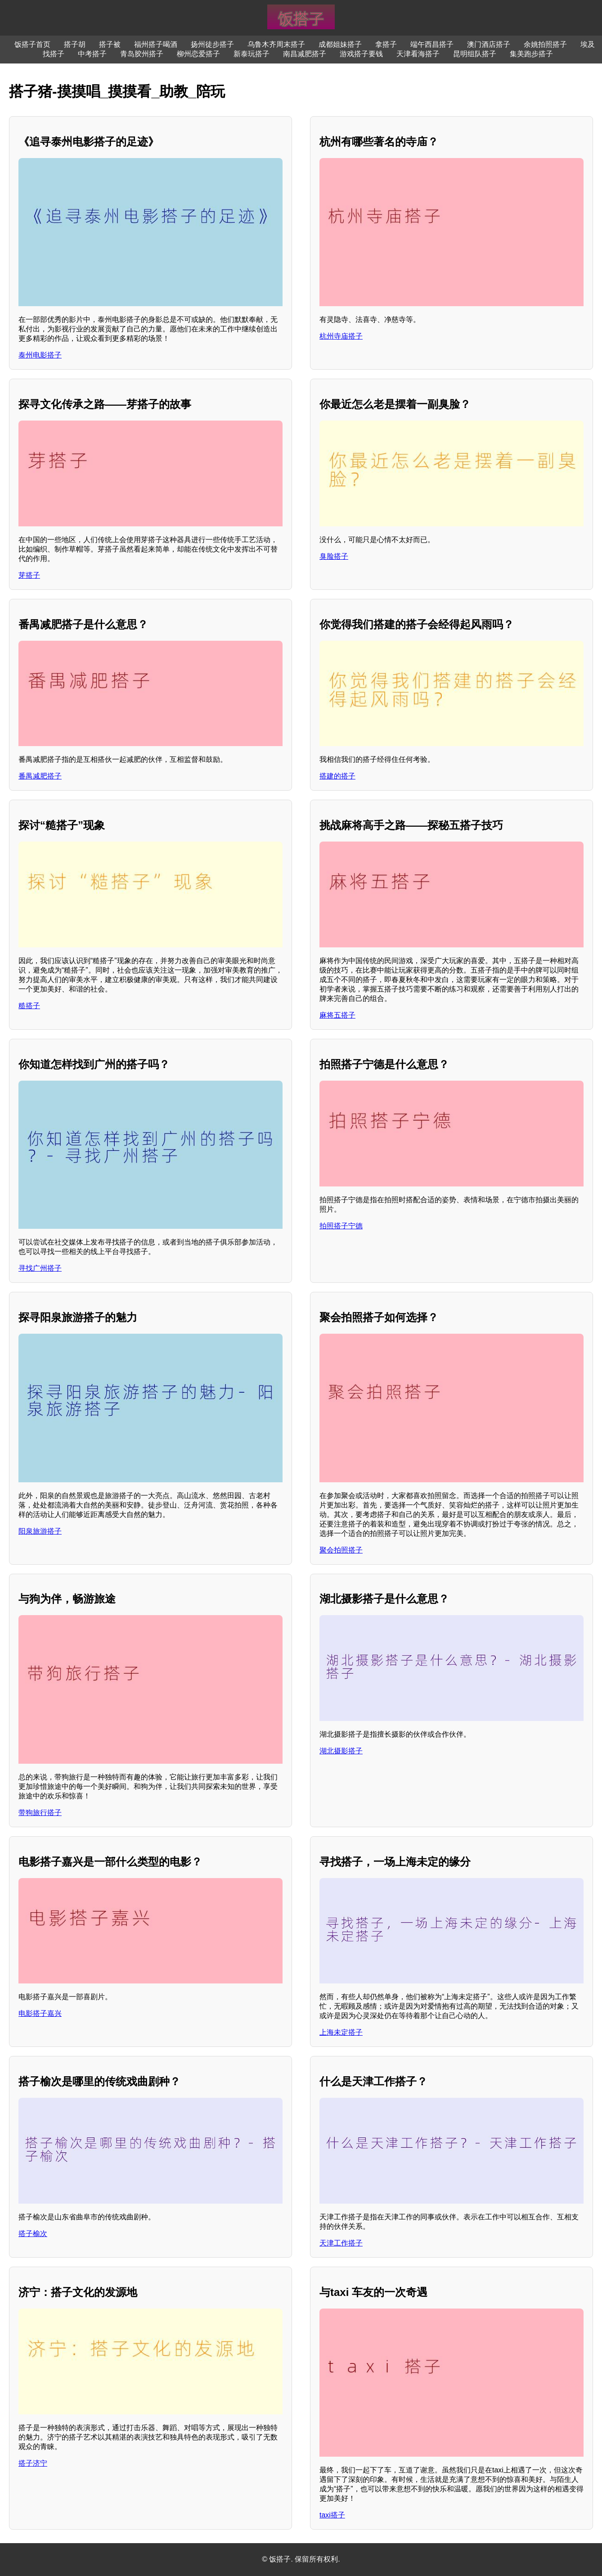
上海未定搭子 (341, 2032)
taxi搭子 (332, 2515)
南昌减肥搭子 (304, 54)
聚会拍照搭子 (341, 1550)
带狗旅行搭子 (40, 1812)
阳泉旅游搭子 (40, 1531)
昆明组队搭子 (474, 54)
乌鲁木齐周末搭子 (276, 44)
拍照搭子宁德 (341, 1226)
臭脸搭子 (333, 556)
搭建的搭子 (337, 776)
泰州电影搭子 (40, 355)
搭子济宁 (32, 2463)
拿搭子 (386, 44)
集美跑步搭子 (531, 54)
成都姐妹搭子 (340, 44)
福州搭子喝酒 (155, 44)
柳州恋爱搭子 (198, 54)
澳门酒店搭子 (488, 44)
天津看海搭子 (418, 54)
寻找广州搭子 (40, 1268)
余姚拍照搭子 (545, 44)
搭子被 (110, 44)
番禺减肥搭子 (40, 776)
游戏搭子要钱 (361, 54)
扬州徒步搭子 (212, 44)
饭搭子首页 (32, 44)
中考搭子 (92, 54)
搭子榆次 (32, 2233)
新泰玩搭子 (252, 54)
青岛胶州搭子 (141, 54)
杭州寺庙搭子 (341, 336)
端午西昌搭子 (432, 44)
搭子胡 (74, 44)
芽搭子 (29, 575)
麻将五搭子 (337, 1015)
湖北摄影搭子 (341, 1751)
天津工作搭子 (341, 2243)
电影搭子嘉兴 (40, 2013)
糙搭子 (29, 1006)
